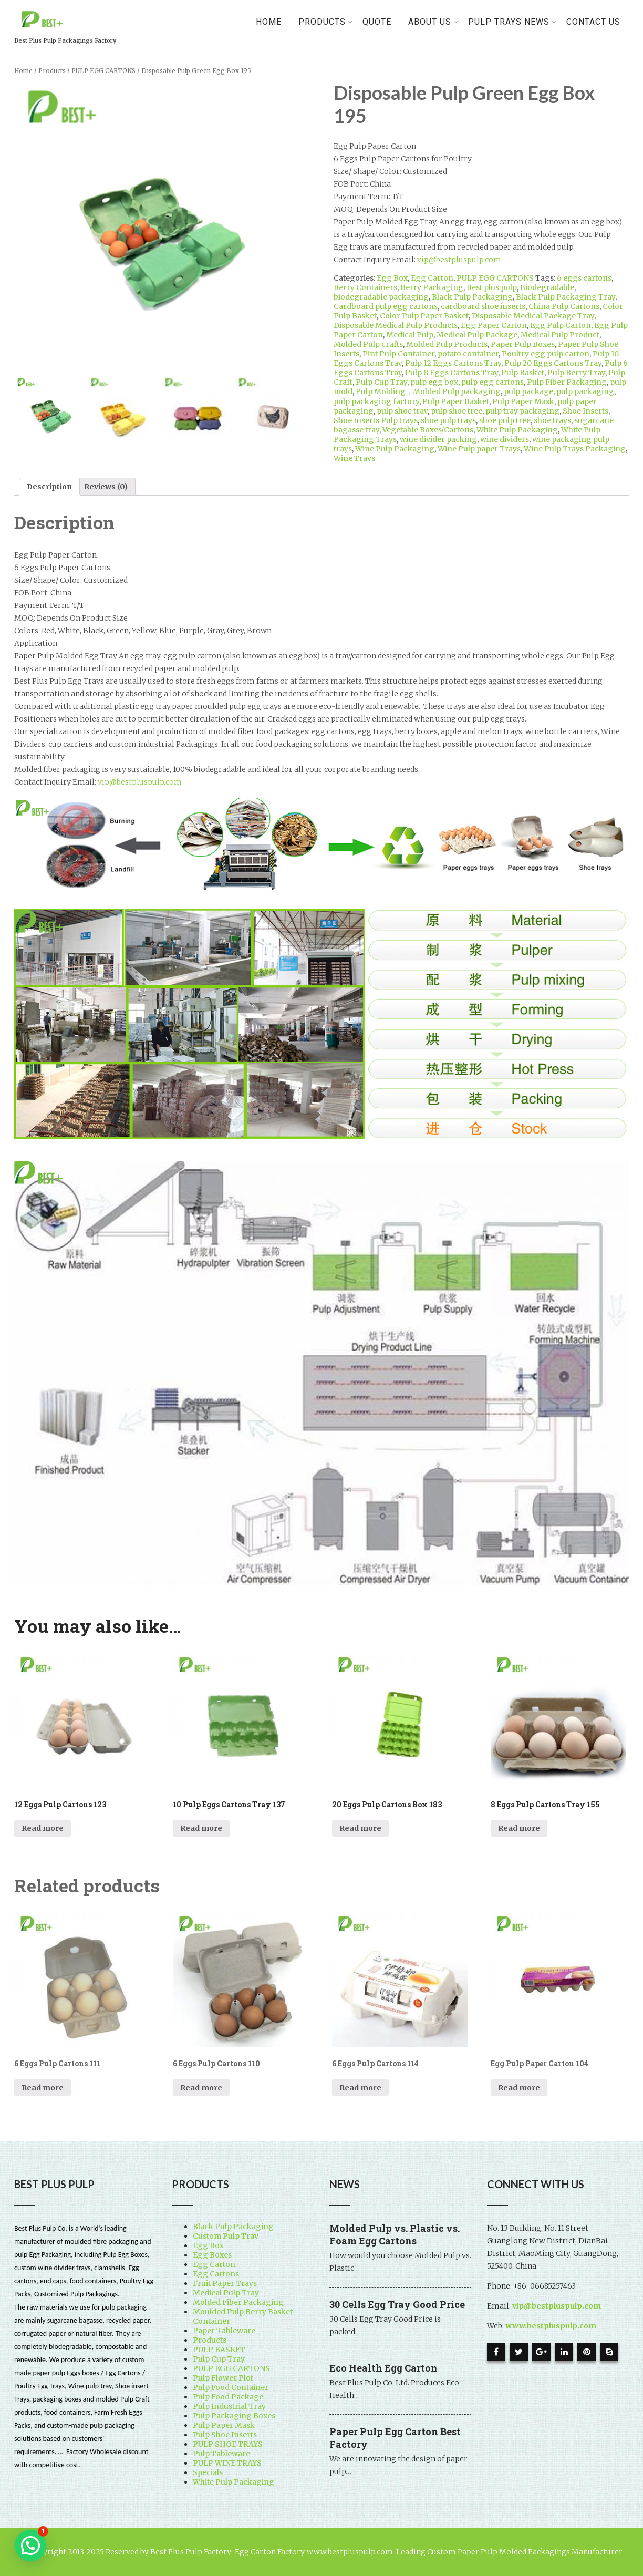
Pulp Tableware (221, 2453)
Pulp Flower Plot (223, 2378)
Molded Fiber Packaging (238, 2302)
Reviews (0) (106, 486)
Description (49, 486)
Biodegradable (547, 287)
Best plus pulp (491, 287)
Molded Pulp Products (447, 344)
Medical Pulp (409, 334)
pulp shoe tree (456, 411)
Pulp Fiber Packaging (567, 382)
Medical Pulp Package (477, 334)
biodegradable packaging (381, 297)
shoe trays (552, 420)
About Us (433, 22)
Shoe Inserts (585, 411)
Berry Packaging (431, 287)
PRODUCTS (325, 22)
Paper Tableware (224, 2330)
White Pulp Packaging (517, 430)
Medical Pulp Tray (226, 2292)
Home (269, 22)
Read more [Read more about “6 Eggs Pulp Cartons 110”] (201, 2088)
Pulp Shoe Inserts (225, 2434)
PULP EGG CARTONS (103, 71)
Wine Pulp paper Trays (479, 449)
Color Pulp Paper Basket (424, 316)
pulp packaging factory (376, 401)
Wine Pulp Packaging (394, 449)
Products (52, 71)
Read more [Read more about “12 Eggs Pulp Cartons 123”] (43, 1828)
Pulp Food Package (228, 2397)
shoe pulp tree (505, 420)
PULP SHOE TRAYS (228, 2444)
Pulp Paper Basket (455, 401)
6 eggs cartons (584, 278)
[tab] (49, 487)
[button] (30, 2545)
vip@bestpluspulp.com (459, 259)
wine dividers (504, 439)
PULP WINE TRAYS (227, 2463)
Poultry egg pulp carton (545, 353)
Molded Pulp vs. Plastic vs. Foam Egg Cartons (394, 2234)
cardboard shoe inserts (483, 306)
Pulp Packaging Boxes (234, 2415)
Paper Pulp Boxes (523, 344)
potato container (468, 353)
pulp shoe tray (402, 411)
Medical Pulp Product (560, 334)
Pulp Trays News (512, 22)
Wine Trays (354, 458)
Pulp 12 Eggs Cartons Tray (453, 363)
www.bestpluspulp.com (550, 2326)
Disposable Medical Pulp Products (396, 325)
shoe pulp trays (448, 420)
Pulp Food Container (230, 2387)
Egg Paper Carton (494, 325)
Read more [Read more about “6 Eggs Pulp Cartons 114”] (360, 2088)
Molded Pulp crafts (368, 344)
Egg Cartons (216, 2274)
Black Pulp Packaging (472, 297)
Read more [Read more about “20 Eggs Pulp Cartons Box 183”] (360, 1828)
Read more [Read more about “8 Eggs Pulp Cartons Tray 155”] (519, 1828)
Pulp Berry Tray (576, 372)
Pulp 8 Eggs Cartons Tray (451, 372)
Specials (208, 2472)
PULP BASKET (219, 2349)
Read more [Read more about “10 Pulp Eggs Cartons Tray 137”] (201, 1828)
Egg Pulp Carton (560, 325)
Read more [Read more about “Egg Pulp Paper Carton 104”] (519, 2088)
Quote (376, 22)
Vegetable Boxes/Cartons (427, 430)
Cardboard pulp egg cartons (386, 306)
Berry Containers (365, 287)
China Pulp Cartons (563, 306)
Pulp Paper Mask (523, 401)
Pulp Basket (522, 372)
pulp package (528, 391)
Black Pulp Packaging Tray (565, 297)
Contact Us (593, 22)
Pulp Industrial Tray (229, 2406)
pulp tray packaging (522, 411)
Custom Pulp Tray (225, 2236)
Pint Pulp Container (398, 353)
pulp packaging (585, 391)
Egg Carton (432, 278)
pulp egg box (434, 382)
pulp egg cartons (492, 382)
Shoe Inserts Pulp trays (376, 420)
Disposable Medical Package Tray (533, 316)
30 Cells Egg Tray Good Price (397, 2304)
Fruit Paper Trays (225, 2283)
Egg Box (392, 278)
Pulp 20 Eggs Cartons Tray (552, 363)
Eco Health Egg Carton (383, 2368)
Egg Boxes (212, 2255)
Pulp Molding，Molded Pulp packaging (428, 391)
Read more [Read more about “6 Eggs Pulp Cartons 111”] (43, 2088)
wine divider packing (438, 439)
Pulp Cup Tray (381, 382)
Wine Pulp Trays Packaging (575, 449)
